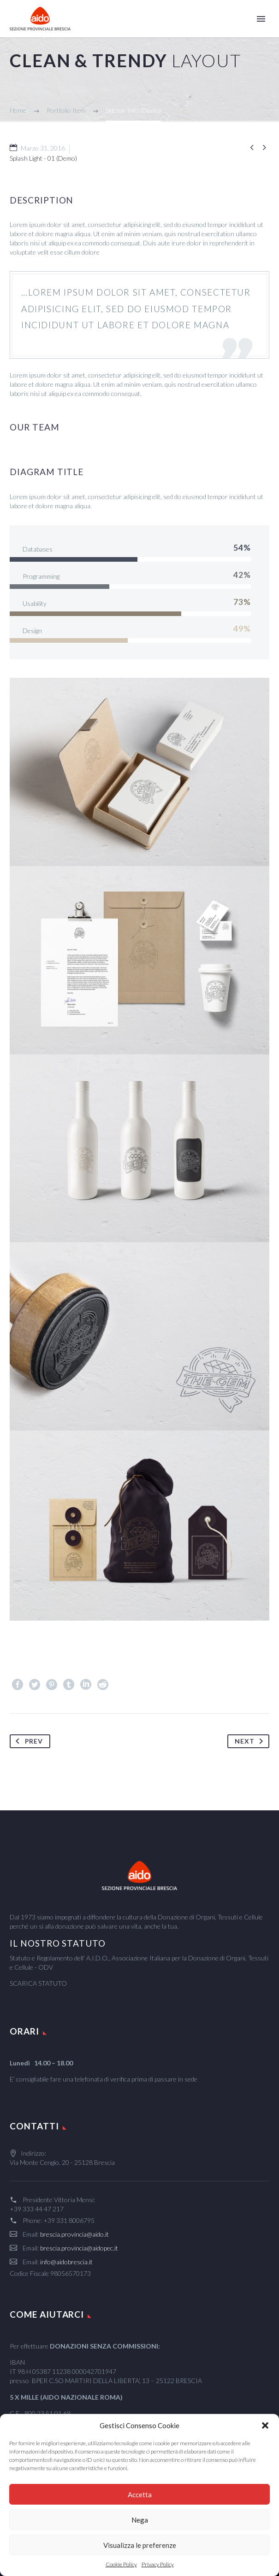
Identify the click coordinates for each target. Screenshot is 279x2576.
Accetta (140, 2494)
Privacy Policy (158, 2564)
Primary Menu (261, 19)
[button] (265, 2425)
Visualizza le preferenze (139, 2545)
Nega (139, 2520)
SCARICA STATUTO (38, 1983)
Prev (27, 1741)
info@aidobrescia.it (66, 2262)
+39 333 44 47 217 (37, 2209)
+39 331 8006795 (69, 2220)
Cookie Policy (121, 2564)
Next (251, 1741)
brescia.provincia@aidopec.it (79, 2248)
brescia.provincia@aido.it (74, 2234)
